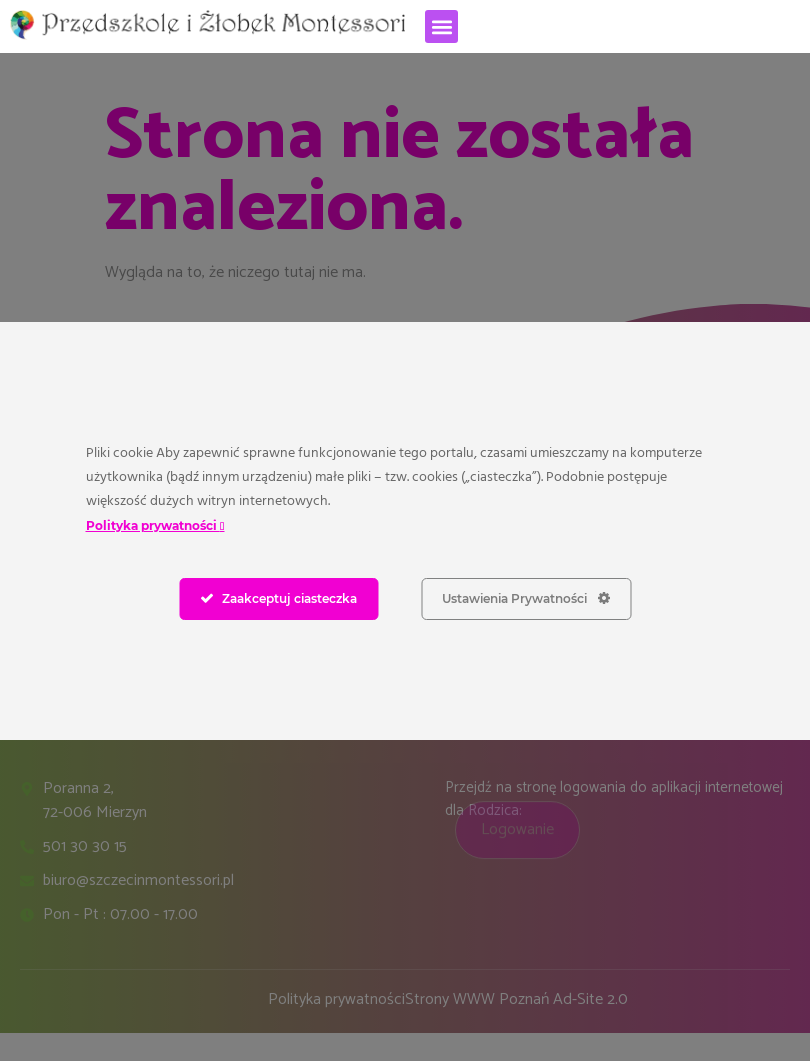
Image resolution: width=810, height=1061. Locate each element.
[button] (441, 26)
